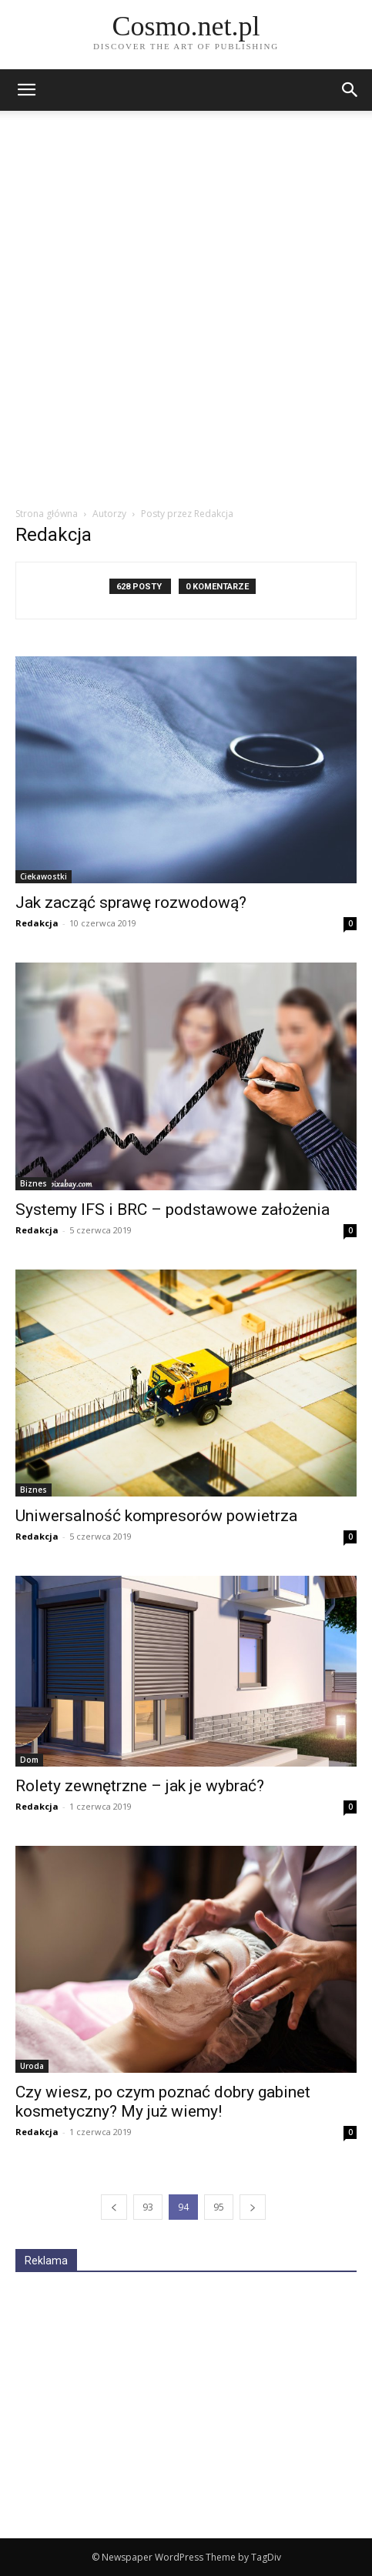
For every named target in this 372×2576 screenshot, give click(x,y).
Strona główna (46, 513)
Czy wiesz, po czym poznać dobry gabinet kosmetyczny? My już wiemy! (162, 2102)
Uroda (32, 2065)
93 (147, 2207)
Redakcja (37, 923)
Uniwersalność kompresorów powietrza (156, 1516)
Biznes (33, 1183)
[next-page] (253, 2207)
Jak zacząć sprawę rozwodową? (130, 902)
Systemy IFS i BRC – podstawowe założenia (172, 1209)
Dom (29, 1759)
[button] (350, 90)
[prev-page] (114, 2207)
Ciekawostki (43, 876)
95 (218, 2207)
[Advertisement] (186, 313)
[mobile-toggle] (26, 90)
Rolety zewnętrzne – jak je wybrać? (139, 1786)
